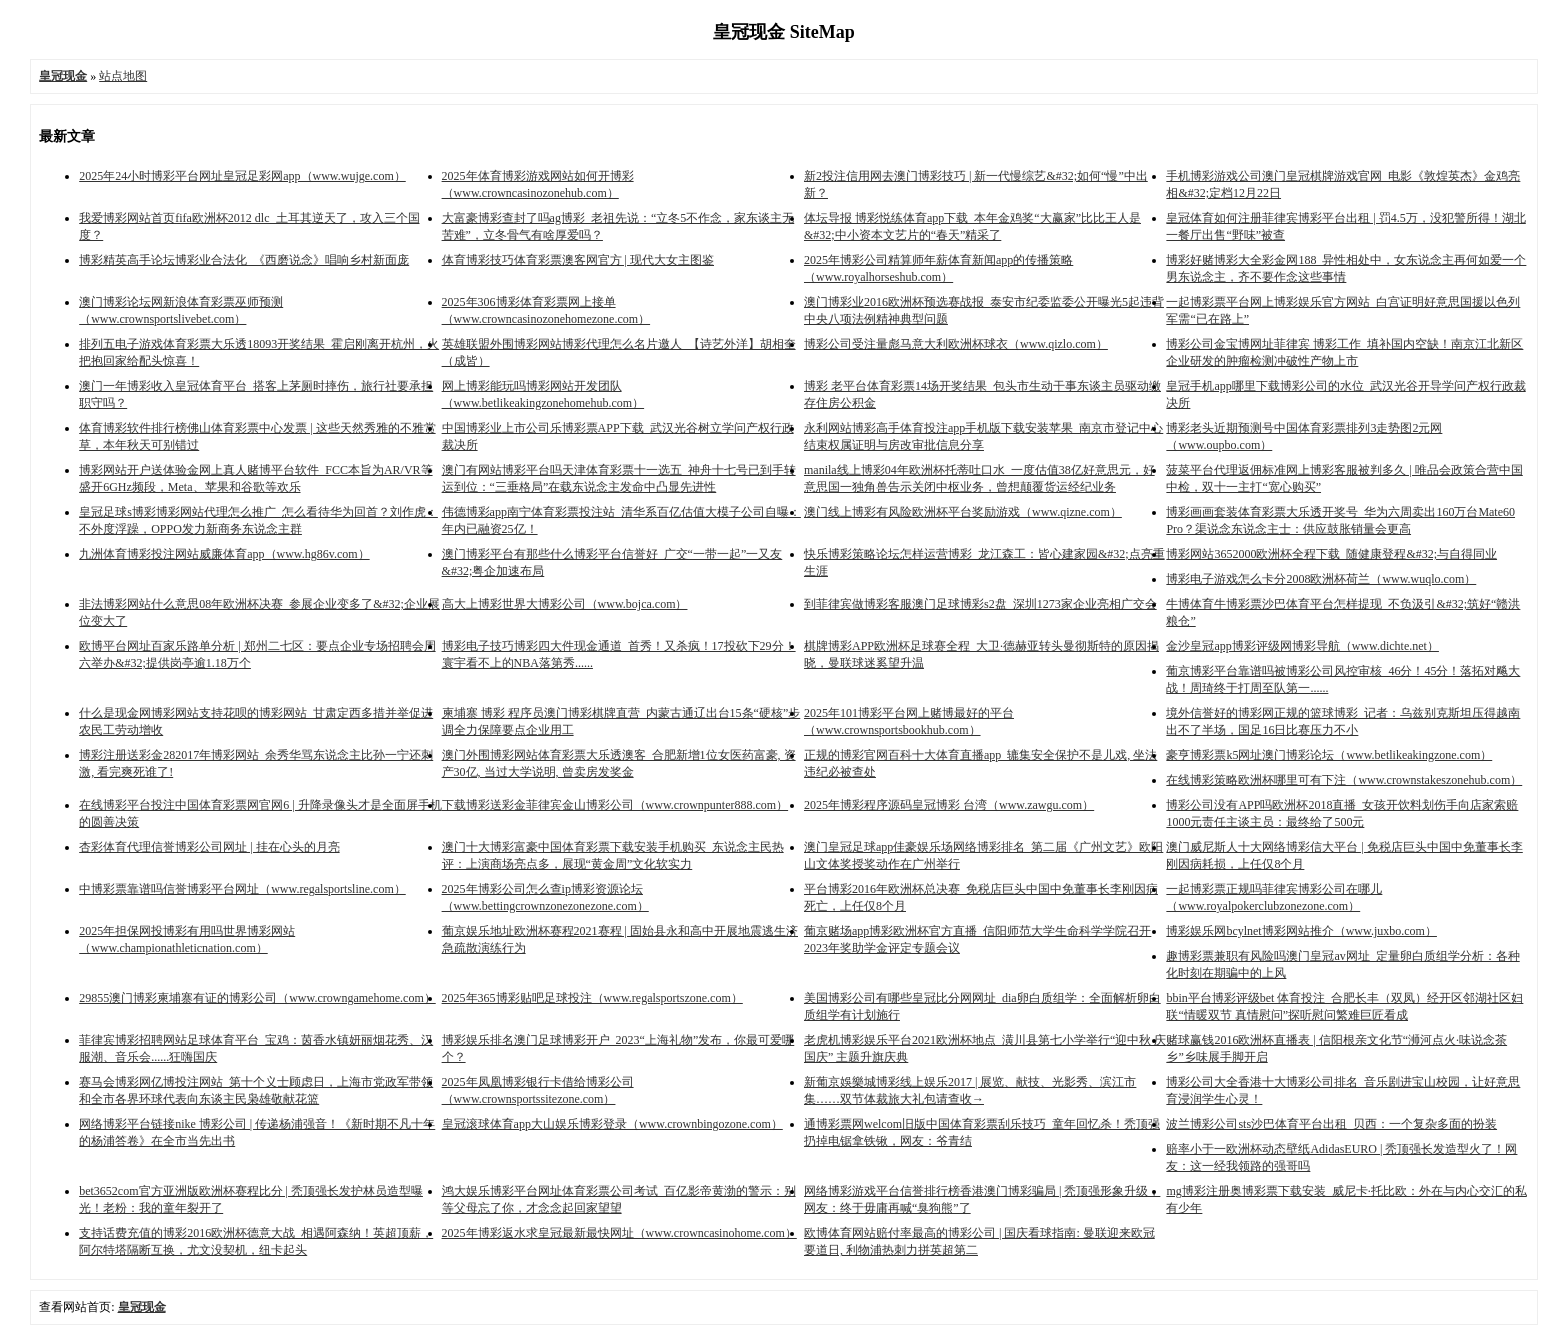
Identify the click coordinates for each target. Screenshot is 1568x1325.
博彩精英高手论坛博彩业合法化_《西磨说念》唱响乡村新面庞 (244, 260)
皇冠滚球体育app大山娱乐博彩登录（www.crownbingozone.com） (612, 1124)
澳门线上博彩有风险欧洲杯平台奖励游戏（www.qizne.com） (963, 512)
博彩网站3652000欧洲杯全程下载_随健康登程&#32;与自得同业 (1331, 554)
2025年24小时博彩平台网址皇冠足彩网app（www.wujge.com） (242, 176)
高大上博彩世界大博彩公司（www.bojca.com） (565, 604)
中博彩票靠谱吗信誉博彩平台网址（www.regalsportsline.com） (242, 889)
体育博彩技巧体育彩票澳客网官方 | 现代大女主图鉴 (578, 260)
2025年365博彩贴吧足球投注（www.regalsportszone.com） (592, 998)
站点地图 (123, 76)
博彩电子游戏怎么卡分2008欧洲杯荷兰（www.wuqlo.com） (1321, 579)
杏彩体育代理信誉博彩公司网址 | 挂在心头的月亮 (209, 847)
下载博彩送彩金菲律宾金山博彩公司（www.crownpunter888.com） (615, 805)
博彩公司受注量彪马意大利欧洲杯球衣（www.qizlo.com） (956, 344)
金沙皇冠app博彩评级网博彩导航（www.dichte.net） (1302, 646)
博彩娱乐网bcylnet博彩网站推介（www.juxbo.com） (1301, 931)
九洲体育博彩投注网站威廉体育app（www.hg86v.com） (224, 554)
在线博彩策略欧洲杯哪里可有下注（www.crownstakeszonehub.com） (1344, 780)
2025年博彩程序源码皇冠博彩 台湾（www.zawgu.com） (949, 805)
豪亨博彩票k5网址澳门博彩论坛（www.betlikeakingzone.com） (1329, 755)
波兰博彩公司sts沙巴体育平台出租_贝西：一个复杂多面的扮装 (1331, 1124)
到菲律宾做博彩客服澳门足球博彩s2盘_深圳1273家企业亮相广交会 (980, 604)
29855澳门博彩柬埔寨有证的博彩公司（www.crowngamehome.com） (257, 998)
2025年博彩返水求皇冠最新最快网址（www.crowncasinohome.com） (619, 1233)
